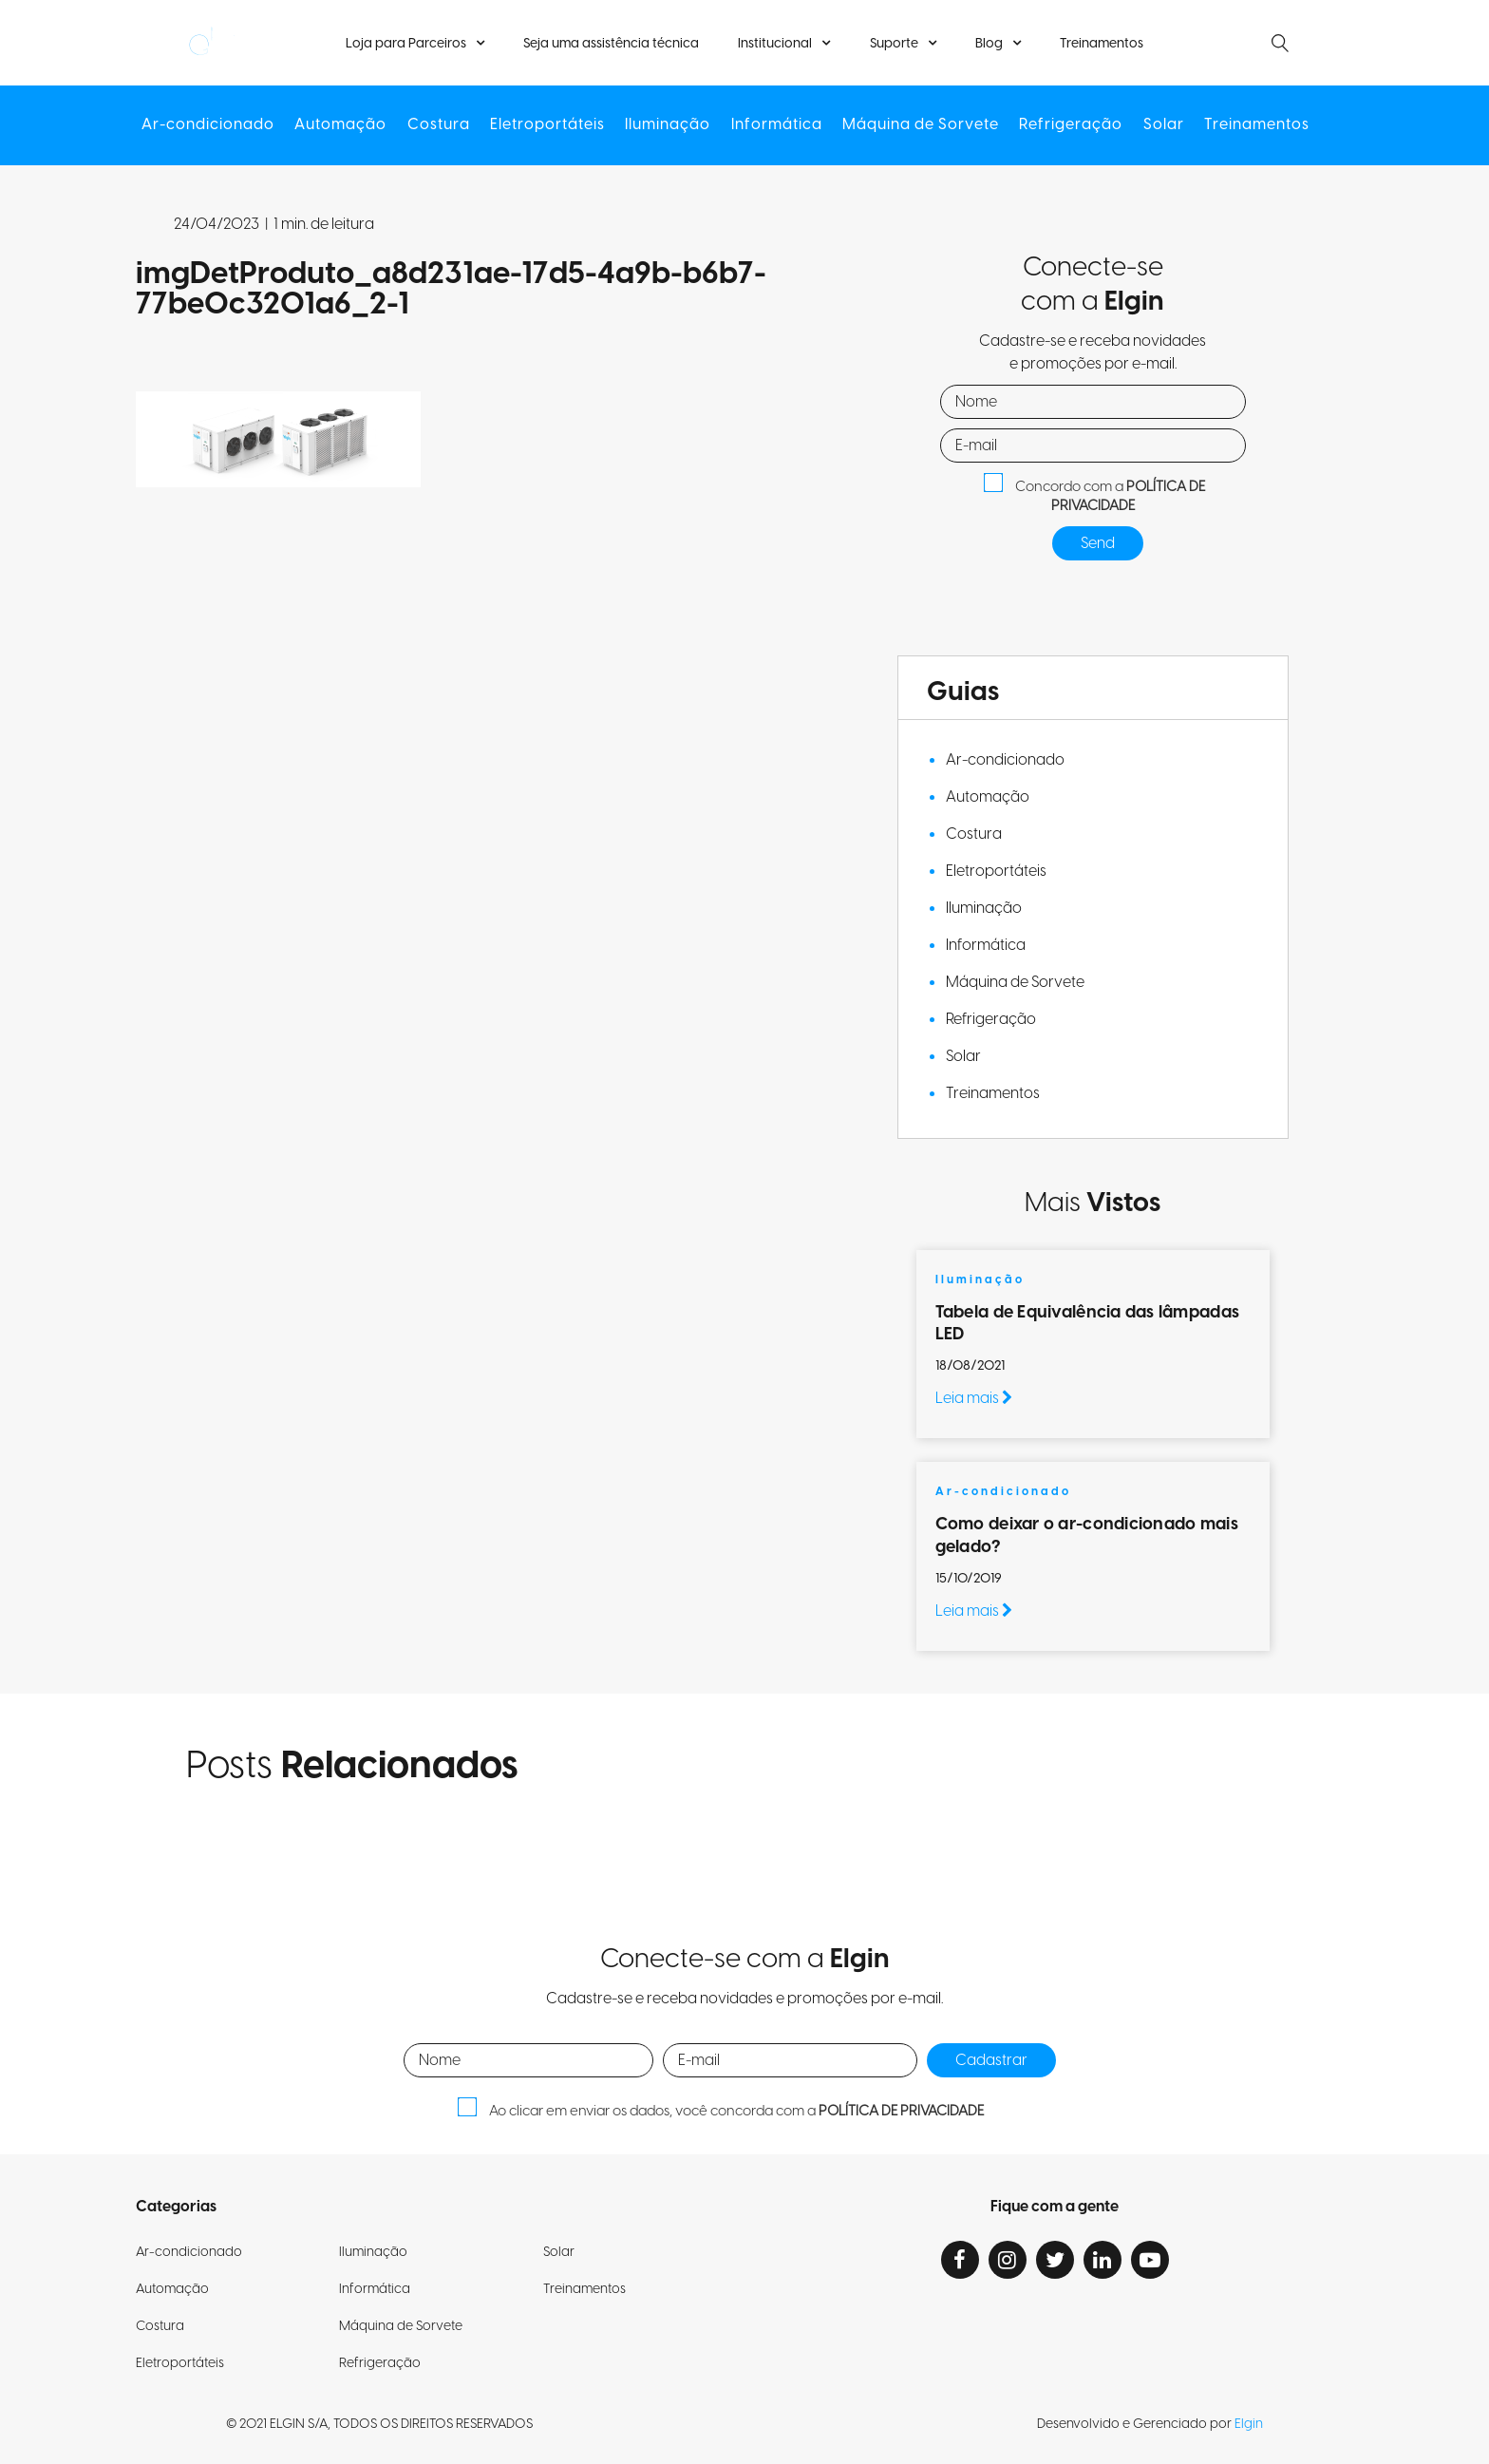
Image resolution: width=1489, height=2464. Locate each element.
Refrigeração (1068, 125)
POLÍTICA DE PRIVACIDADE (1128, 497)
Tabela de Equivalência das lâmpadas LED (1087, 1323)
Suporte (893, 43)
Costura (441, 125)
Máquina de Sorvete (918, 125)
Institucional (776, 43)
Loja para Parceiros (409, 43)
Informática (775, 125)
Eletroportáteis (549, 125)
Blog (987, 43)
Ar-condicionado (213, 125)
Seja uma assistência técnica (613, 44)
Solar (1159, 125)
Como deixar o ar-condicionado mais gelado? (1086, 1535)
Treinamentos (1098, 44)
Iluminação (668, 125)
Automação (345, 125)
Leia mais (973, 1398)
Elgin (1249, 2424)
